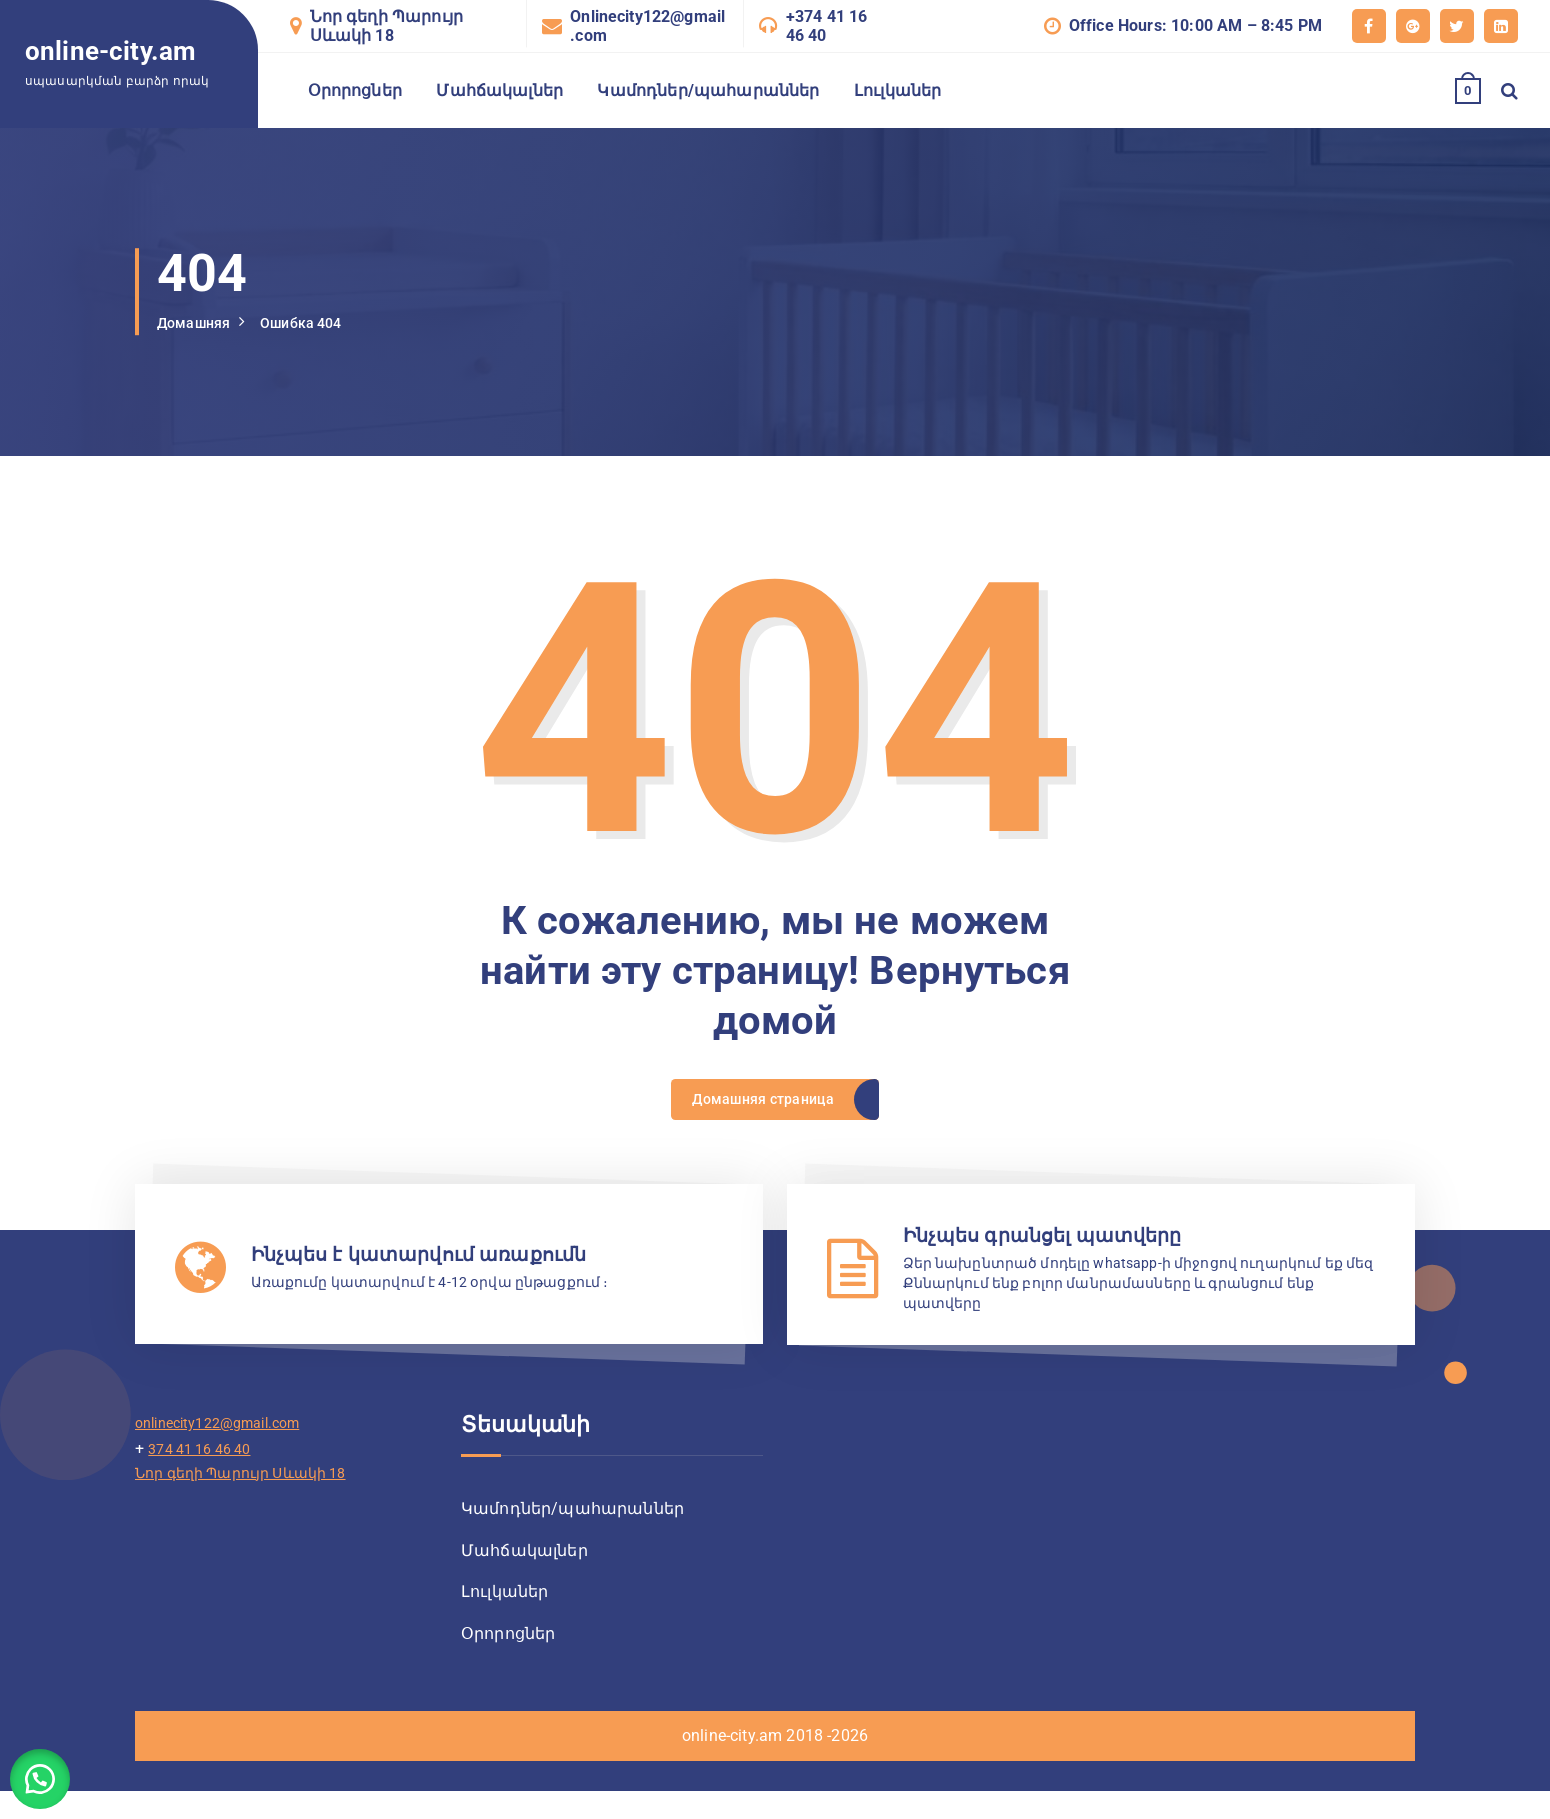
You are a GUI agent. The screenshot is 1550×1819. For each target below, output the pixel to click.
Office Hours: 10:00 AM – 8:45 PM (1195, 25)
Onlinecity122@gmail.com (647, 26)
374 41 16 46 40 (206, 1470)
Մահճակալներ (499, 90)
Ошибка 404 (316, 322)
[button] (50, 1769)
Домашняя (198, 322)
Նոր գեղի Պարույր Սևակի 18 (387, 26)
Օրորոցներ (355, 90)
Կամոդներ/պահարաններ (708, 90)
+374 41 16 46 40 (827, 26)
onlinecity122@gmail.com (229, 1444)
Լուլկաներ (897, 90)
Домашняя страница (761, 1106)
